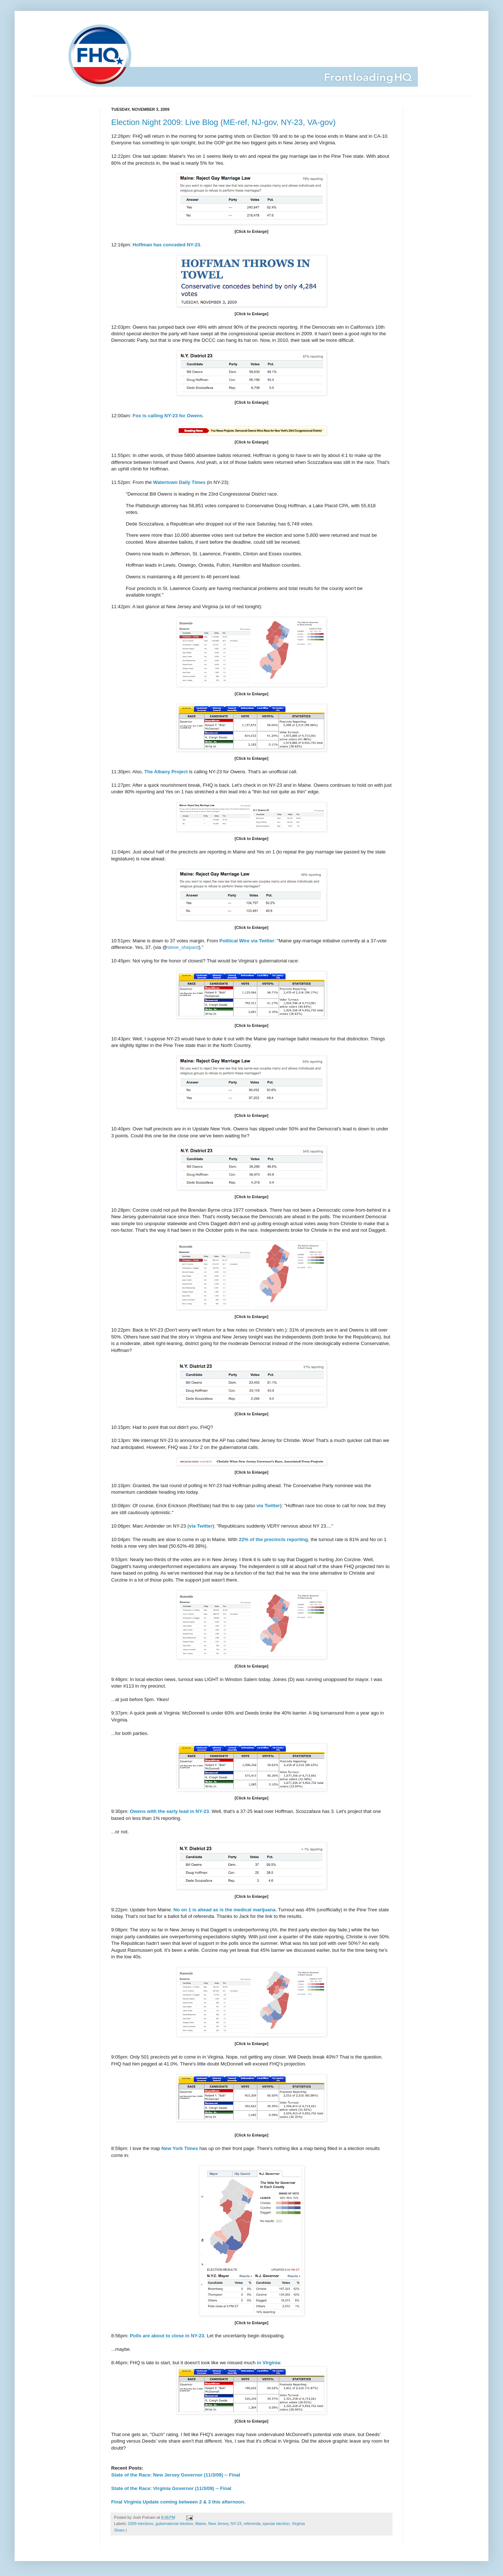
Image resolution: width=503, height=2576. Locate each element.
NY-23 (236, 2523)
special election (276, 2523)
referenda (251, 2523)
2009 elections (140, 2523)
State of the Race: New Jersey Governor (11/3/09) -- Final (175, 2475)
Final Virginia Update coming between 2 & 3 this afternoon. (178, 2502)
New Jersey (218, 2523)
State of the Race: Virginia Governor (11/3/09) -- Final (171, 2488)
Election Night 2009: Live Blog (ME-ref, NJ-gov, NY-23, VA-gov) (223, 122)
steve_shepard (183, 947)
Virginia (298, 2523)
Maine (200, 2523)
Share (119, 2530)
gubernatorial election (174, 2523)
